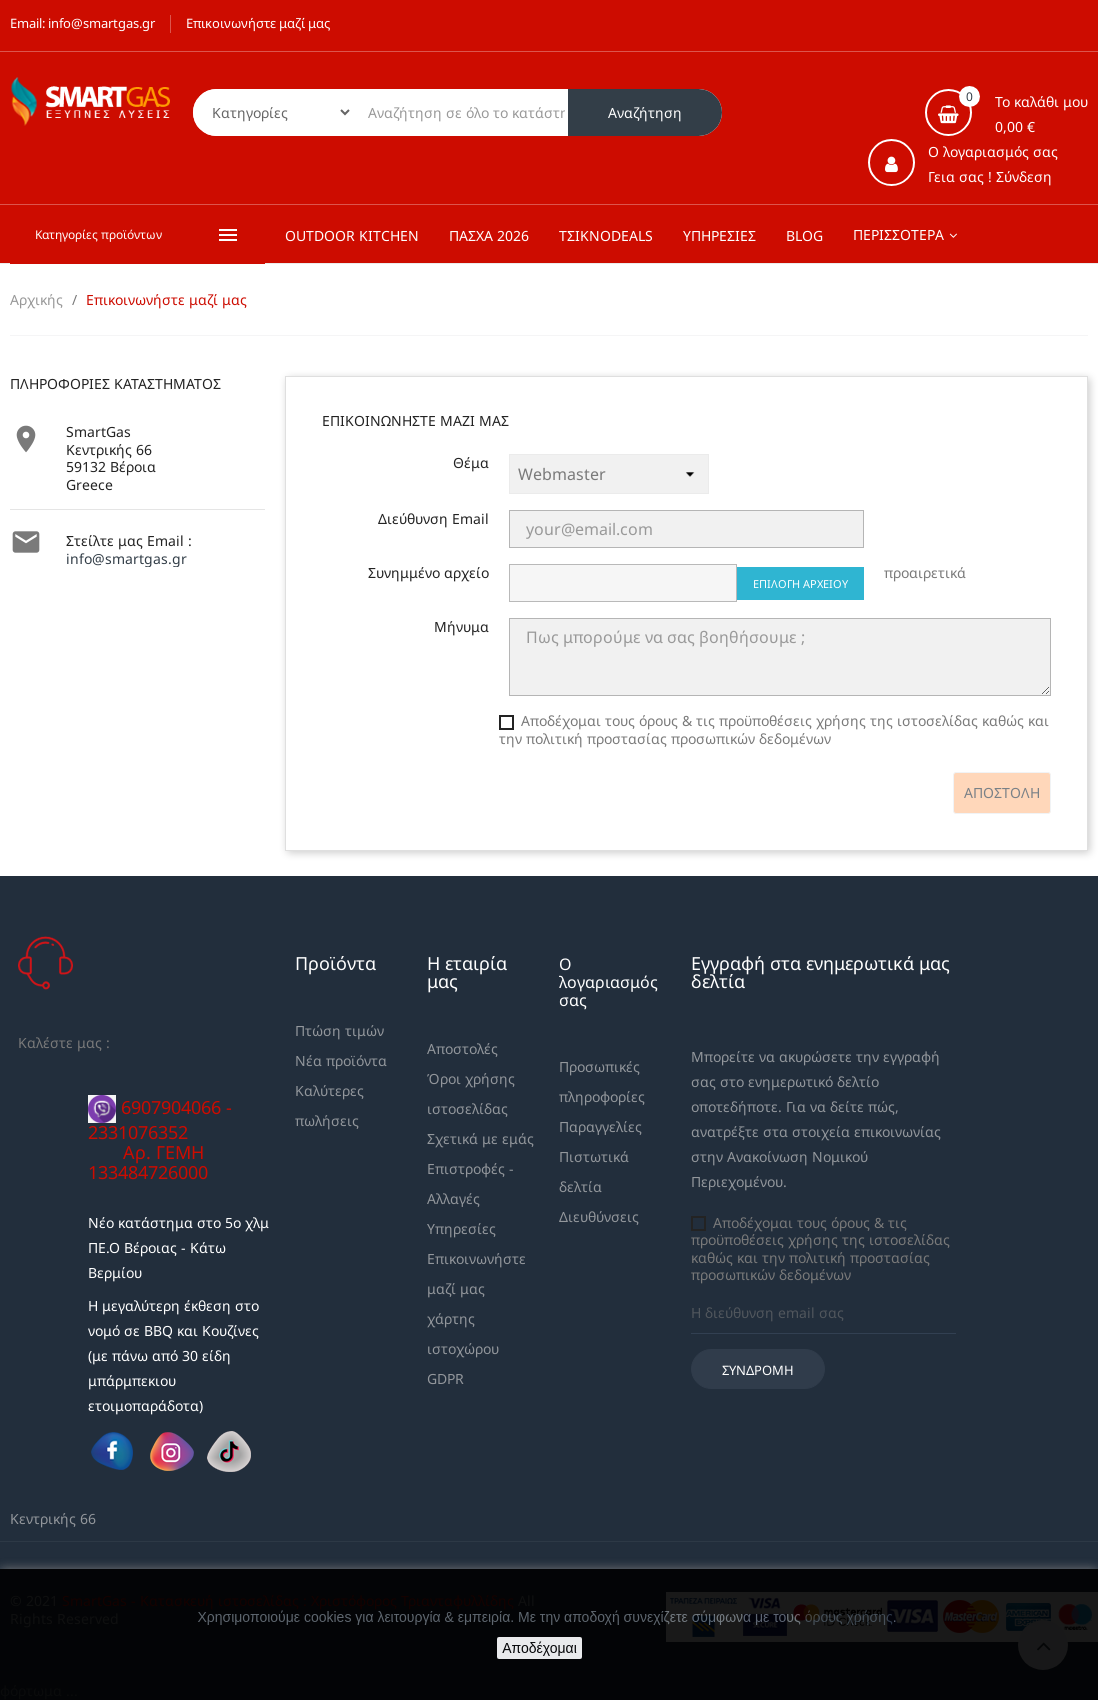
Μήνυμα (461, 627)
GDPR (445, 1378)
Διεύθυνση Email (433, 519)
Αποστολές (462, 1048)
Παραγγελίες (600, 1126)
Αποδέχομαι (539, 1648)
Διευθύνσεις (599, 1216)
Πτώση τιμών (339, 1030)
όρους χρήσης (849, 1617)
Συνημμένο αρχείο (428, 573)
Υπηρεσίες (461, 1228)
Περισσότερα (898, 234)
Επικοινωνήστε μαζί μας (258, 23)
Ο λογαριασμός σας (608, 982)
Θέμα (471, 463)
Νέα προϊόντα (341, 1060)
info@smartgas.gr (126, 558)
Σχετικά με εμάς (480, 1138)
